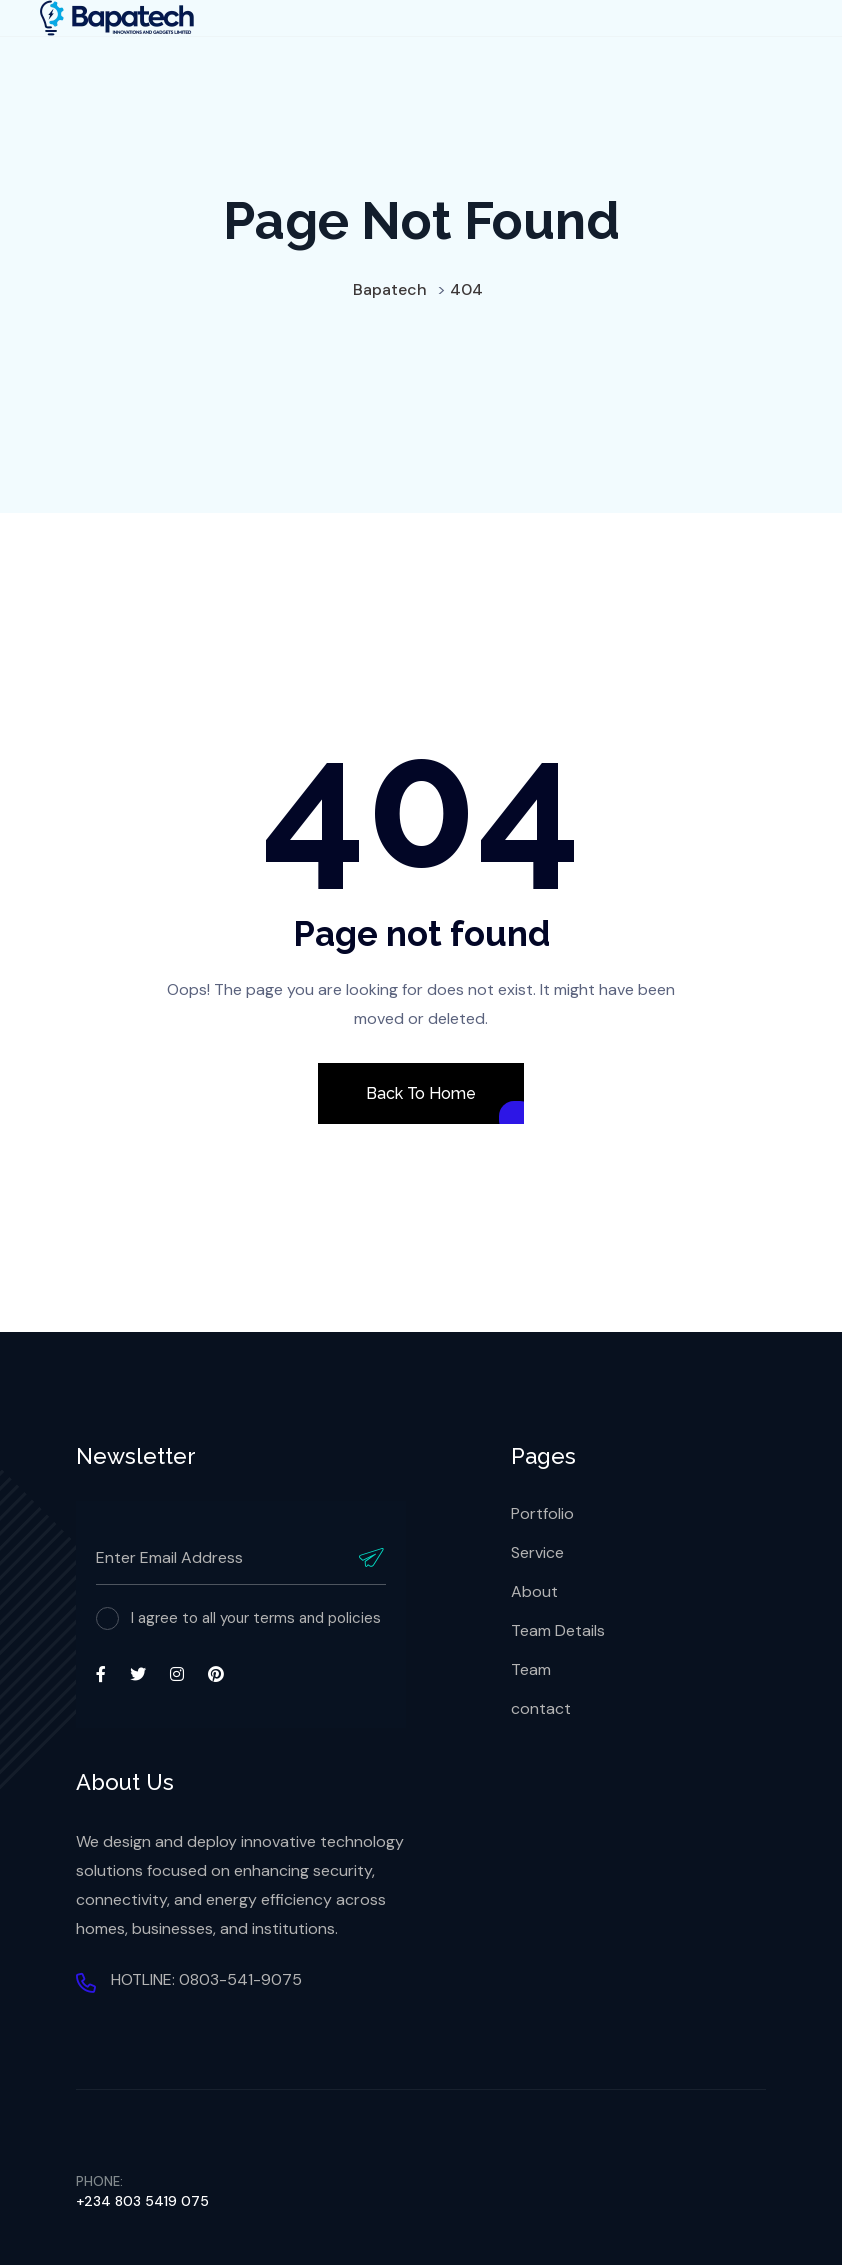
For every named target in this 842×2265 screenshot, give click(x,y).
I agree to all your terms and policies (256, 1618)
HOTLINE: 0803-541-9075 (206, 1979)
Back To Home (420, 1093)
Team (531, 1669)
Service (537, 1552)
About (534, 1591)
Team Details (558, 1630)
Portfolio (542, 1513)
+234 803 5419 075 (142, 2201)
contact (541, 1708)
